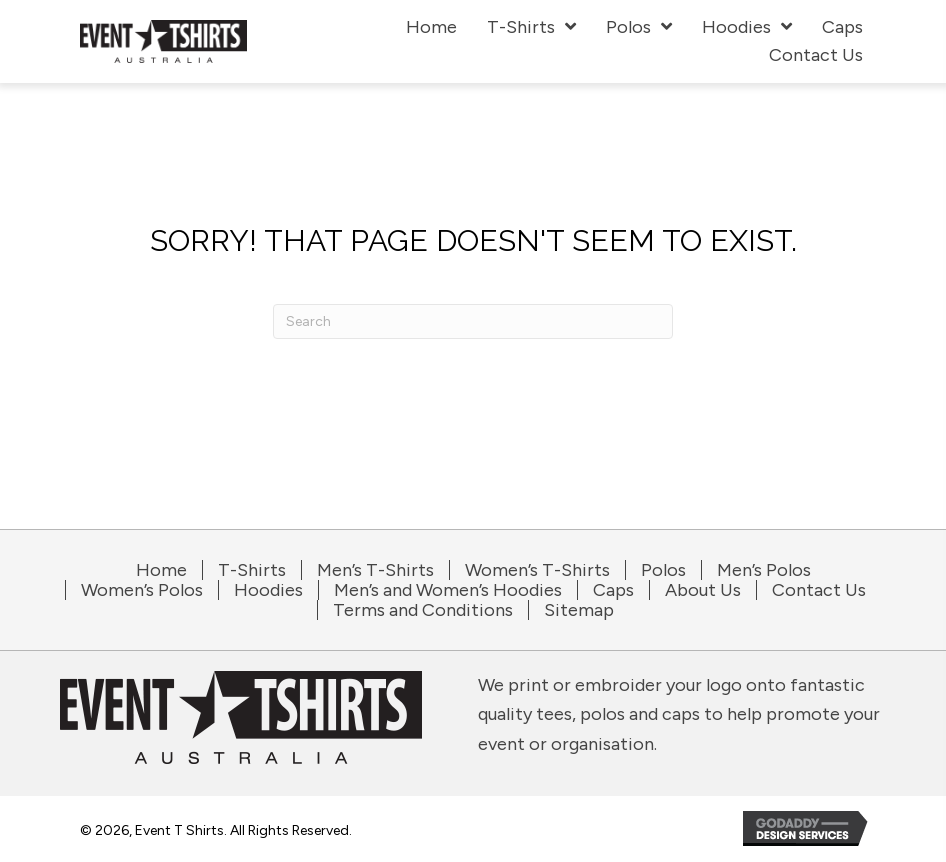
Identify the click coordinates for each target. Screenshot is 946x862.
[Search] (473, 321)
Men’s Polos (764, 570)
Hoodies (268, 590)
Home (161, 570)
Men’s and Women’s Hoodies (448, 590)
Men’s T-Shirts (375, 570)
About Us (703, 590)
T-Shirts (252, 570)
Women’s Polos (142, 590)
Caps (613, 590)
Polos (663, 570)
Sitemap (579, 610)
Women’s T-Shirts (537, 570)
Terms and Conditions (423, 610)
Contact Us (819, 590)
